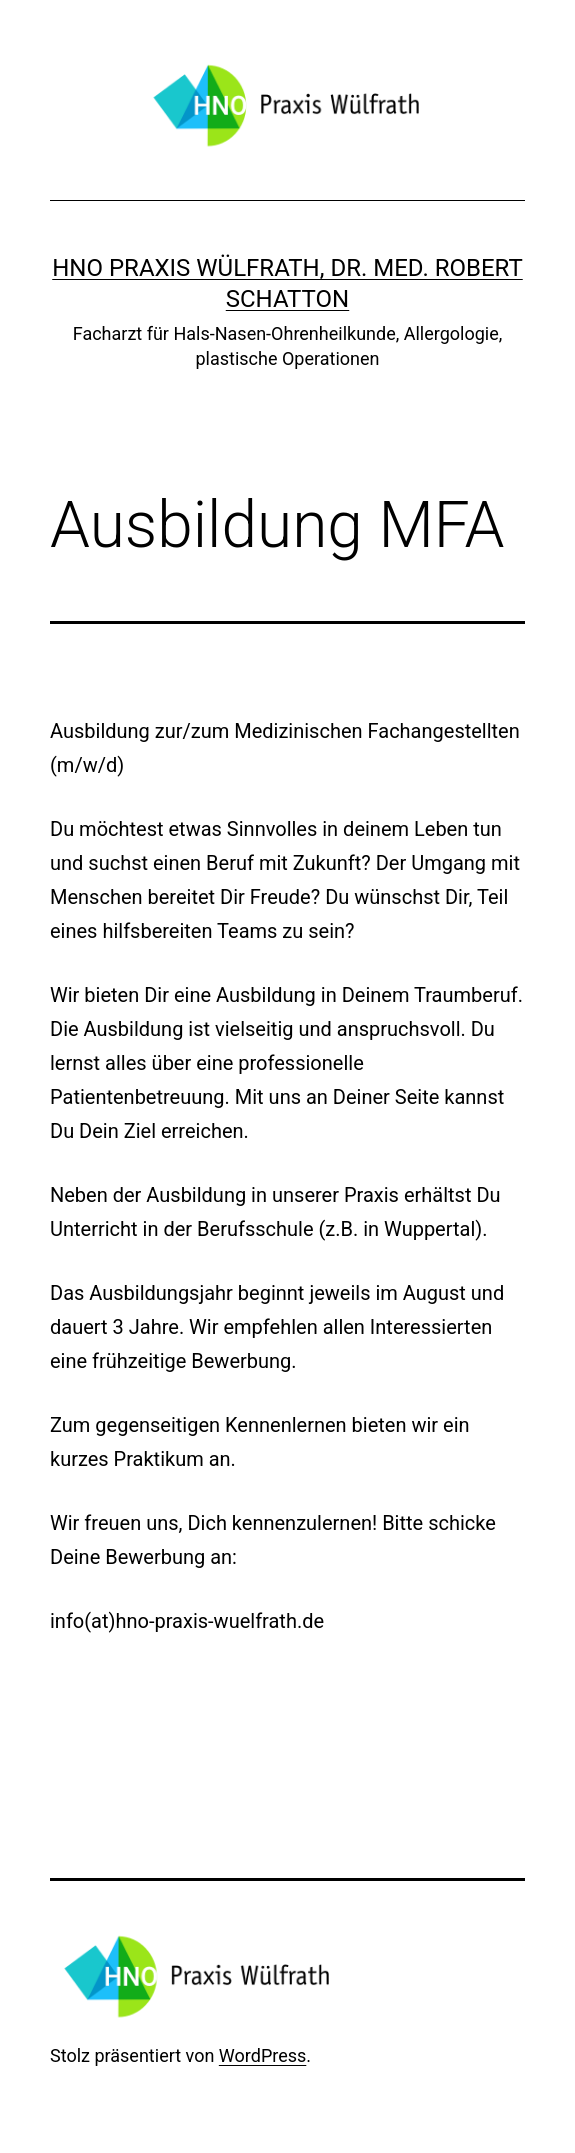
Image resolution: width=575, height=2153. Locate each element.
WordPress (262, 2055)
